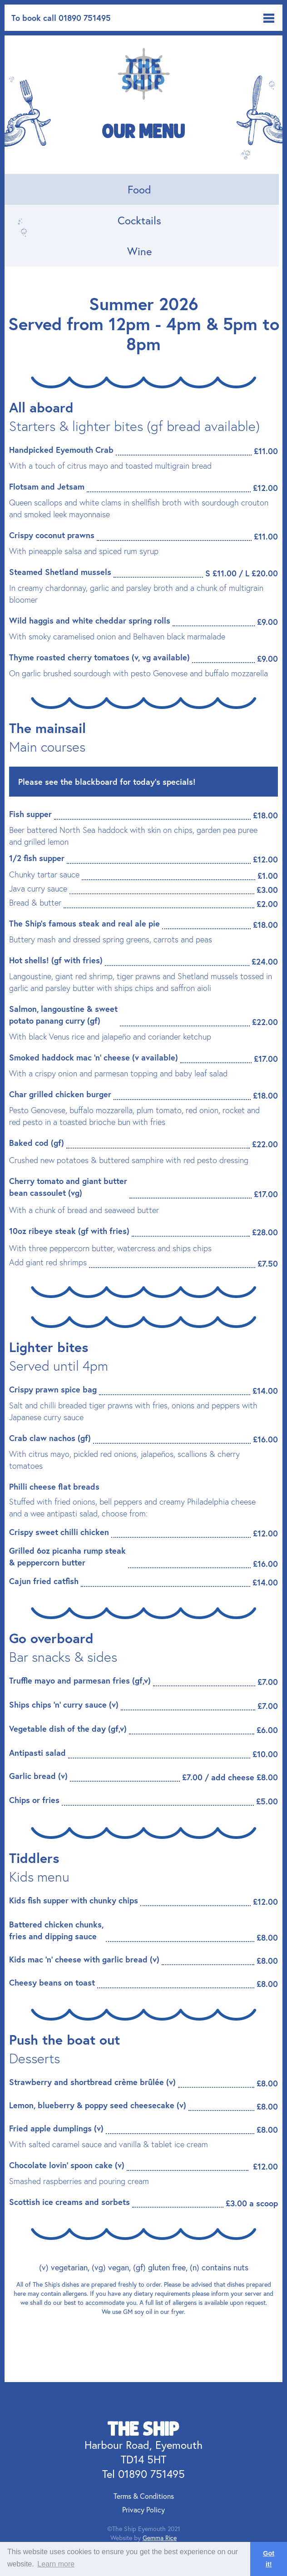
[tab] (142, 189)
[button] (268, 18)
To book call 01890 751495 (61, 17)
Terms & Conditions (144, 2496)
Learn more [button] (55, 2564)
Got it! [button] (268, 2559)
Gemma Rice (160, 2537)
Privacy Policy (143, 2509)
